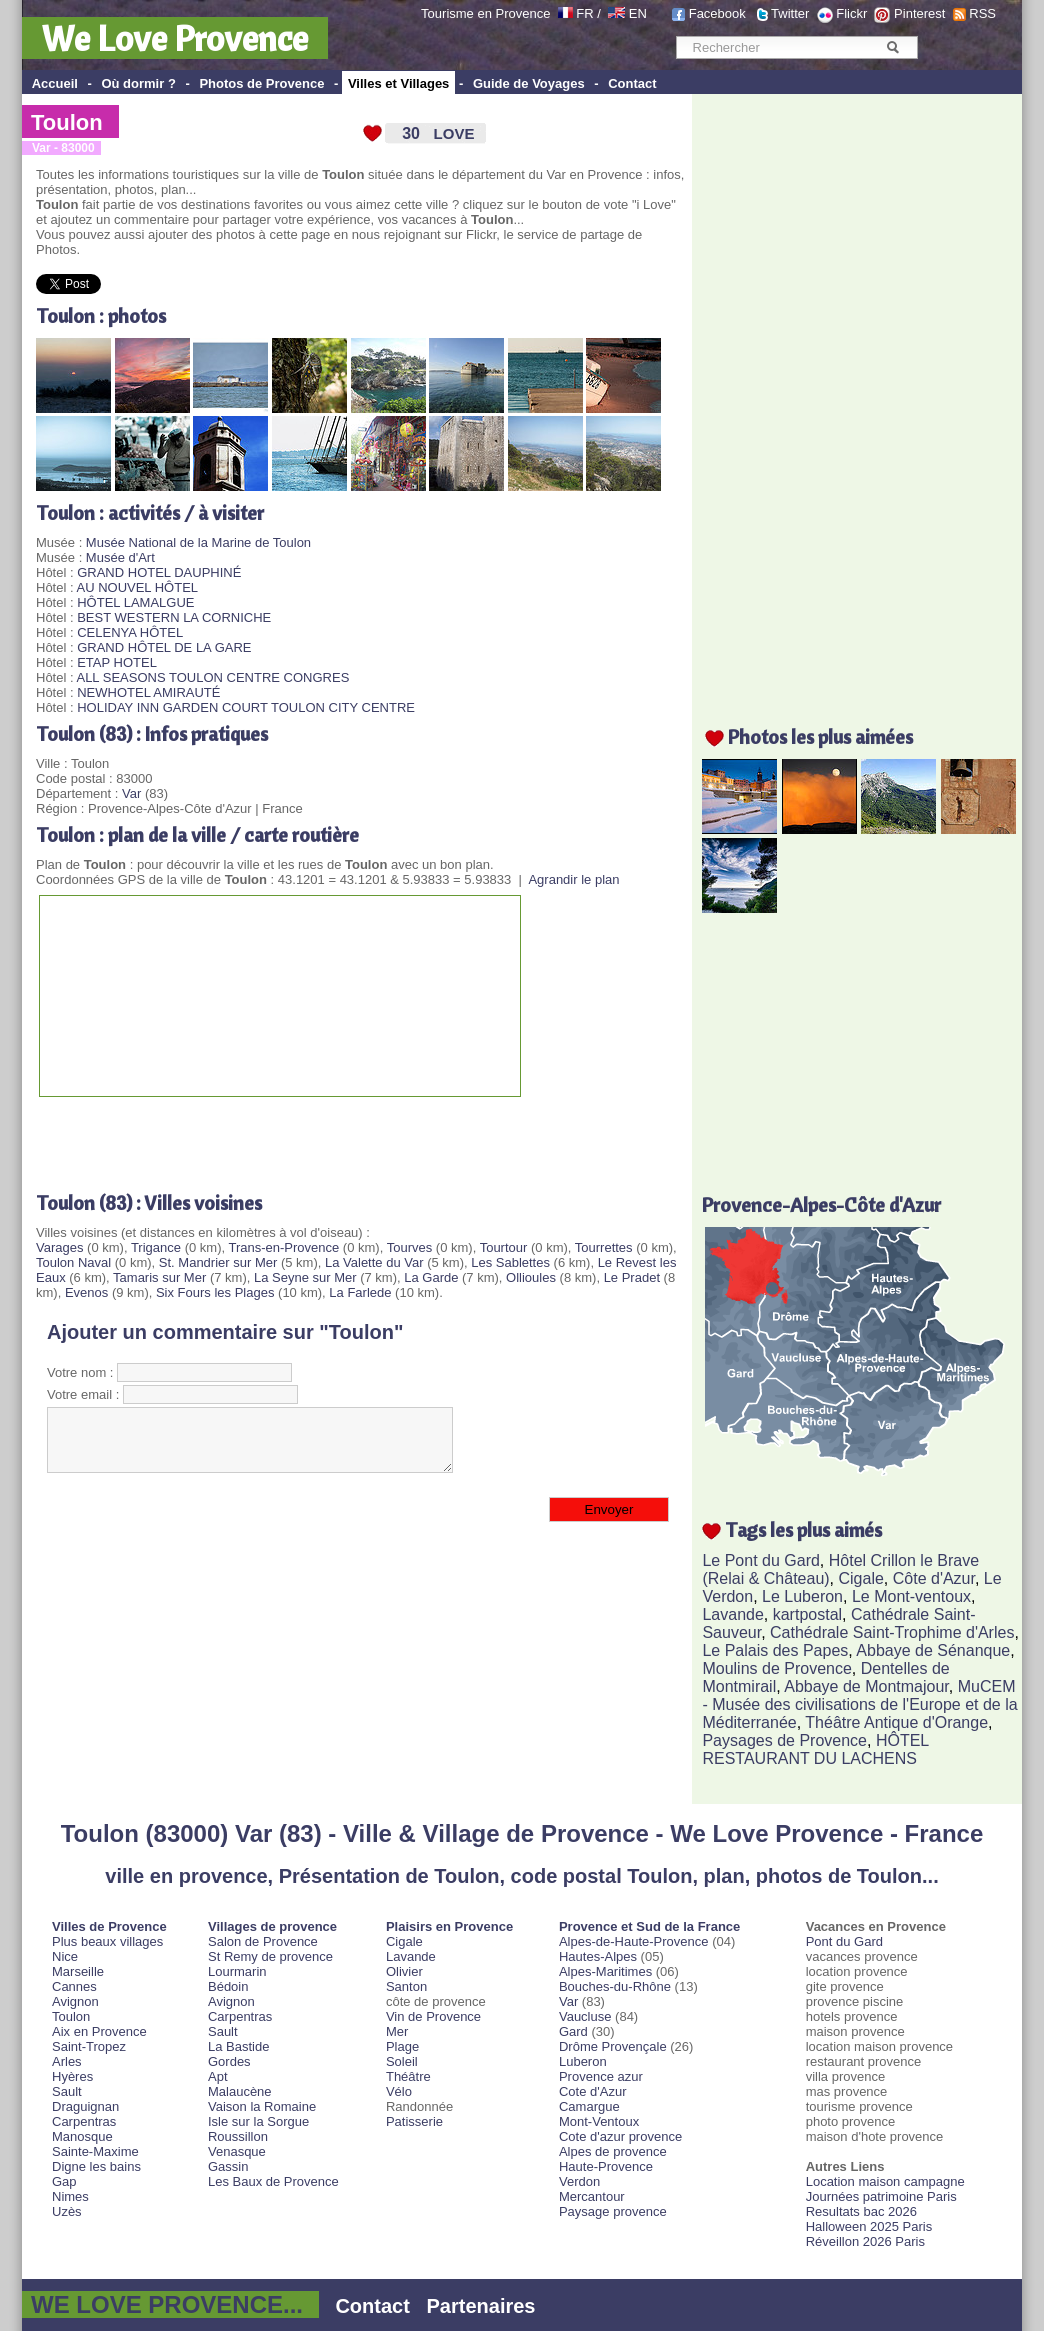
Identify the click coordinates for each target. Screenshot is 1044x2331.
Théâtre (408, 2076)
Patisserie (414, 2121)
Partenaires (481, 2306)
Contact (632, 83)
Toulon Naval (73, 1262)
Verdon (579, 2181)
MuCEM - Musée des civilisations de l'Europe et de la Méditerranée (859, 1704)
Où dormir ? (138, 83)
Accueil (55, 83)
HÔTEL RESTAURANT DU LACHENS (815, 1749)
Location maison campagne (885, 2181)
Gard (573, 2031)
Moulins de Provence (776, 1668)
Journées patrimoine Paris (881, 2196)
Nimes (70, 2196)
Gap (64, 2181)
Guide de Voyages (529, 83)
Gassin (228, 2166)
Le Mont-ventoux (911, 1596)
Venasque (237, 2151)
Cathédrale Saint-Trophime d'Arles (892, 1632)
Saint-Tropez (89, 2046)
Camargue (589, 2106)
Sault (67, 2091)
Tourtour (504, 1247)
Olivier (404, 1971)
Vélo (399, 2091)
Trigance (156, 1247)
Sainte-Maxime (95, 2151)
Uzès (67, 2211)
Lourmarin (237, 1971)
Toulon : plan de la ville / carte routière (197, 834)
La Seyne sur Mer (305, 1277)
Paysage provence (613, 2211)
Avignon (75, 2001)
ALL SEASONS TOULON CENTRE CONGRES (212, 677)
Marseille (78, 1971)
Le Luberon (802, 1596)
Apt (218, 2076)
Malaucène (240, 2091)
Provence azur (601, 2076)
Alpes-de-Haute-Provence (634, 1941)
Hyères (72, 2076)
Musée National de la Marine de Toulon (198, 542)
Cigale (861, 1578)
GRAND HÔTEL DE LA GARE (164, 647)
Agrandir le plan (573, 879)
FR (584, 13)
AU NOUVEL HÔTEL (137, 587)
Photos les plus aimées (820, 736)
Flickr (851, 13)
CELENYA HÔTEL (130, 632)
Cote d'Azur (593, 2091)
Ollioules (531, 1277)
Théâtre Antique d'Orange (896, 1722)
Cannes (74, 1986)
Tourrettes (604, 1247)
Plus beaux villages (107, 1941)
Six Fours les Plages (215, 1292)
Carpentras (84, 2121)
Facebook (717, 13)
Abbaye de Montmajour (866, 1686)
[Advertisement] (270, 1137)
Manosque (82, 2136)
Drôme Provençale (613, 2046)
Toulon (67, 122)
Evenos (86, 1292)
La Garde (431, 1277)
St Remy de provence (270, 1956)
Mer (397, 2031)
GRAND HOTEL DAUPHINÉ (159, 572)
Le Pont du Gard (760, 1560)
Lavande (732, 1614)
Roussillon (238, 2136)
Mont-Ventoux (599, 2121)
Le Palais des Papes (775, 1650)
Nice (65, 1956)
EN (638, 13)
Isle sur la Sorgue (258, 2121)
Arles (67, 2061)
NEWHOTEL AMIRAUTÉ (148, 692)
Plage (402, 2046)
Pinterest (919, 13)
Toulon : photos (101, 315)
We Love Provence (175, 38)
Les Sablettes (510, 1262)
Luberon (583, 2061)
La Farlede (360, 1292)
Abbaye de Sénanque (933, 1650)
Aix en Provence (99, 2031)
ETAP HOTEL (117, 662)
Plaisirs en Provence (449, 1926)
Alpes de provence (613, 2151)
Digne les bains (96, 2166)
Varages (59, 1247)
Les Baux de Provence (273, 2181)
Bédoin (228, 1986)
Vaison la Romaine (262, 2106)
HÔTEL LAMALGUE (135, 602)
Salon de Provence (263, 1941)
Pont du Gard (844, 1941)
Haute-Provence (606, 2166)
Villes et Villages (398, 83)
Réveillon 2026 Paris (865, 2241)
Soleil (402, 2061)
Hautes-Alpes (598, 1956)
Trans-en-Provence (283, 1247)
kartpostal (807, 1614)
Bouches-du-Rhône (615, 1986)
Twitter (790, 13)
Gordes (229, 2061)
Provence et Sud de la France (649, 1926)
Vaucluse (585, 2016)
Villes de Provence (109, 1926)
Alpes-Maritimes (605, 1971)
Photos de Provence (261, 83)
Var (131, 793)
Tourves (410, 1247)
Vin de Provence (433, 2016)
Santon (406, 1986)
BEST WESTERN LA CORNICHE (174, 617)
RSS (982, 13)
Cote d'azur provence (620, 2136)
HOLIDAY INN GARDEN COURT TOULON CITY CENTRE (246, 707)
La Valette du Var (374, 1262)
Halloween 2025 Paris (869, 2226)
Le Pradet (632, 1277)
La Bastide (238, 2046)
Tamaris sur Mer (159, 1277)
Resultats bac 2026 (861, 2211)
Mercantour (592, 2196)
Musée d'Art (120, 557)
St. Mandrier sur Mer (218, 1262)
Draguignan (85, 2106)
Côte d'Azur (934, 1578)
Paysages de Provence (784, 1740)
